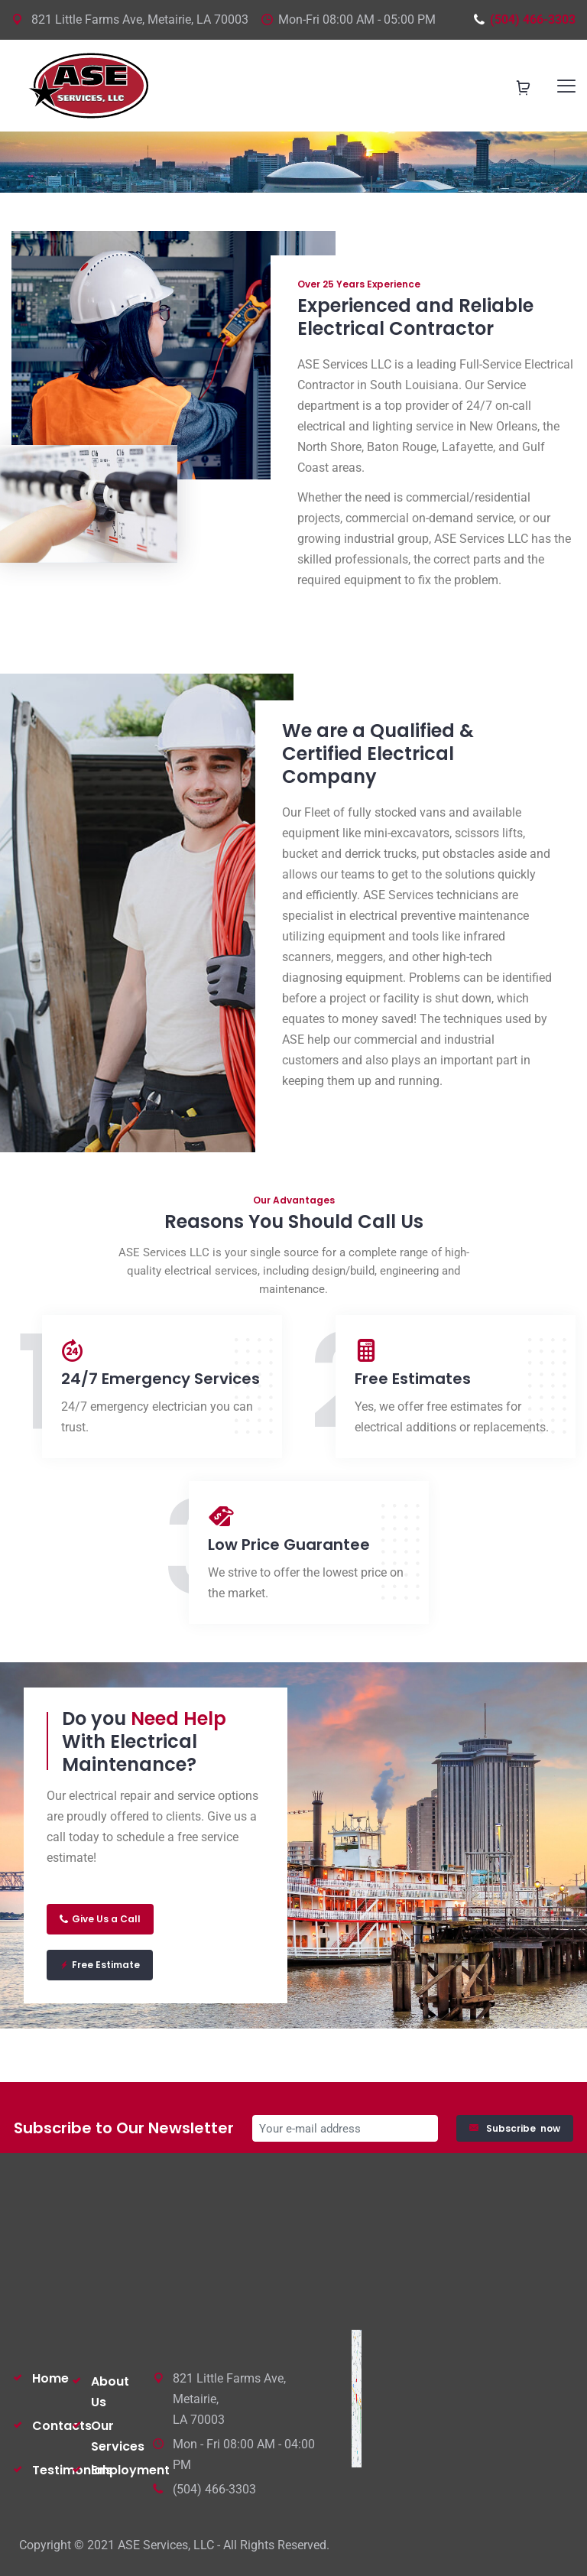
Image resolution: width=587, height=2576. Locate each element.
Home (50, 2378)
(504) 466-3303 (524, 19)
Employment (130, 2470)
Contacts (62, 2426)
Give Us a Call (100, 1918)
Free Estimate (100, 1964)
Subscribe (514, 2128)
